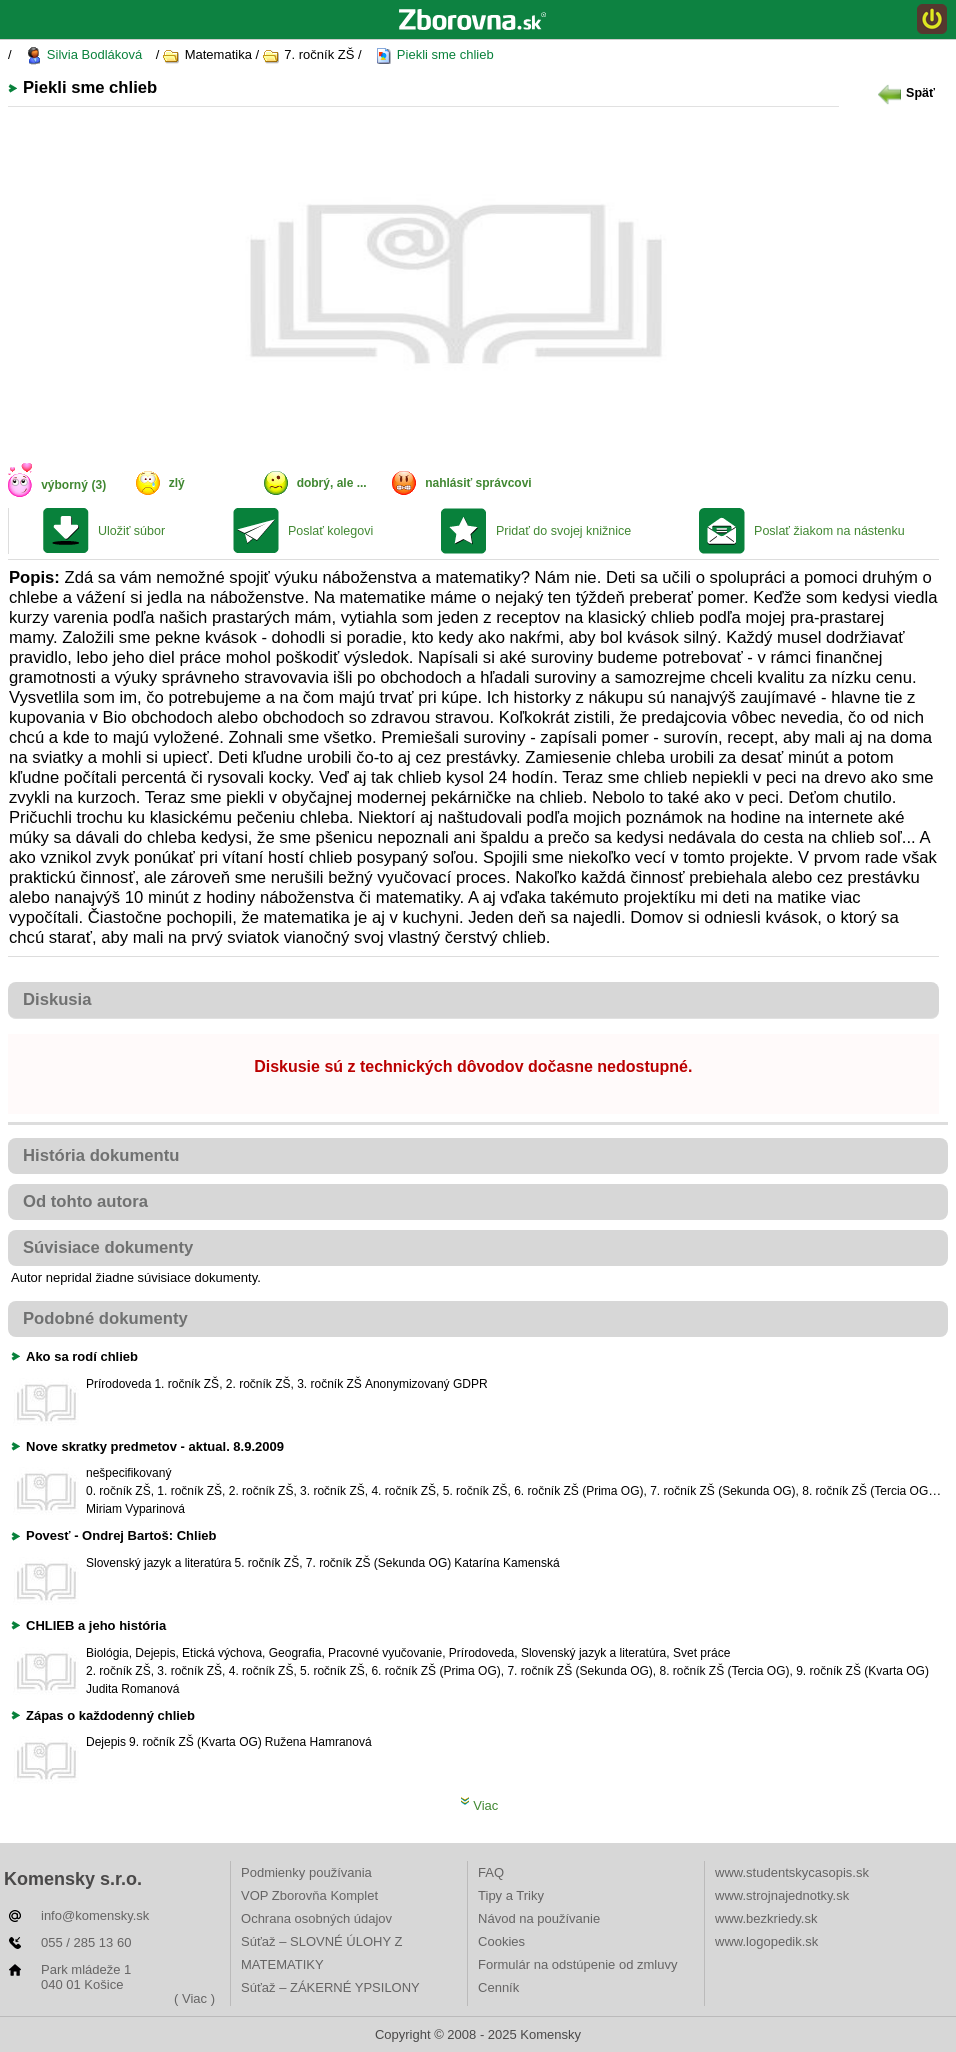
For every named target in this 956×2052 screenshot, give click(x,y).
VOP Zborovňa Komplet (309, 1895)
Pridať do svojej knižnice (563, 531)
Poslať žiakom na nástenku (829, 531)
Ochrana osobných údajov (316, 1918)
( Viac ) (194, 1998)
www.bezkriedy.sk (766, 1918)
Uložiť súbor (131, 531)
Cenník (498, 1987)
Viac (479, 1805)
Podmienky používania (306, 1872)
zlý (177, 483)
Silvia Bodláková (83, 55)
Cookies (501, 1941)
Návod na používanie (539, 1918)
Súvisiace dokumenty (108, 1247)
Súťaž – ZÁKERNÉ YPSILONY (330, 1987)
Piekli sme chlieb (434, 55)
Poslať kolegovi (330, 531)
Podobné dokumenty (105, 1318)
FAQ (491, 1872)
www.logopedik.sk (766, 1941)
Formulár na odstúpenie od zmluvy (577, 1964)
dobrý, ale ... (332, 483)
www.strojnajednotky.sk (782, 1895)
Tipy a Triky (511, 1895)
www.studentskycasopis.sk (792, 1872)
